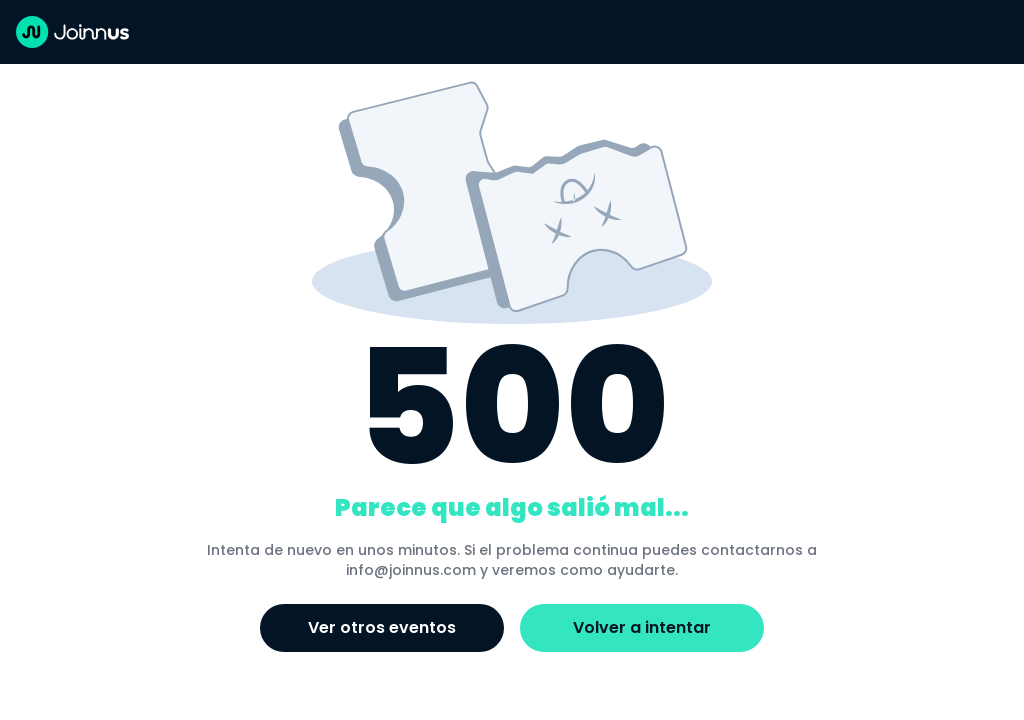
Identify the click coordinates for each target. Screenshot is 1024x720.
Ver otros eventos (382, 627)
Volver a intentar (642, 627)
